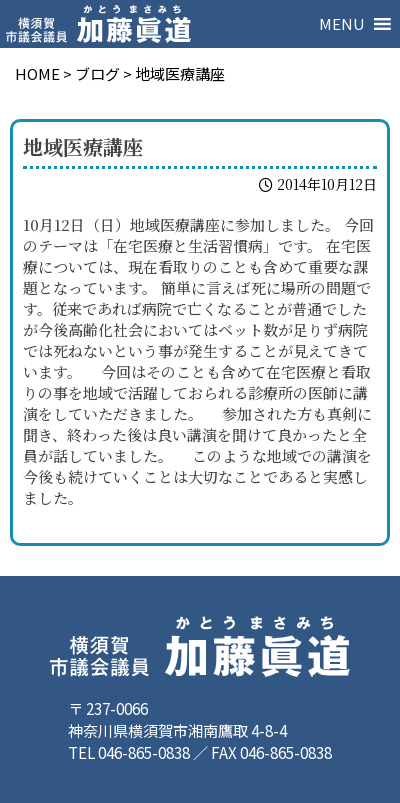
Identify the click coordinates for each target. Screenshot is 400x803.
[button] (342, 24)
